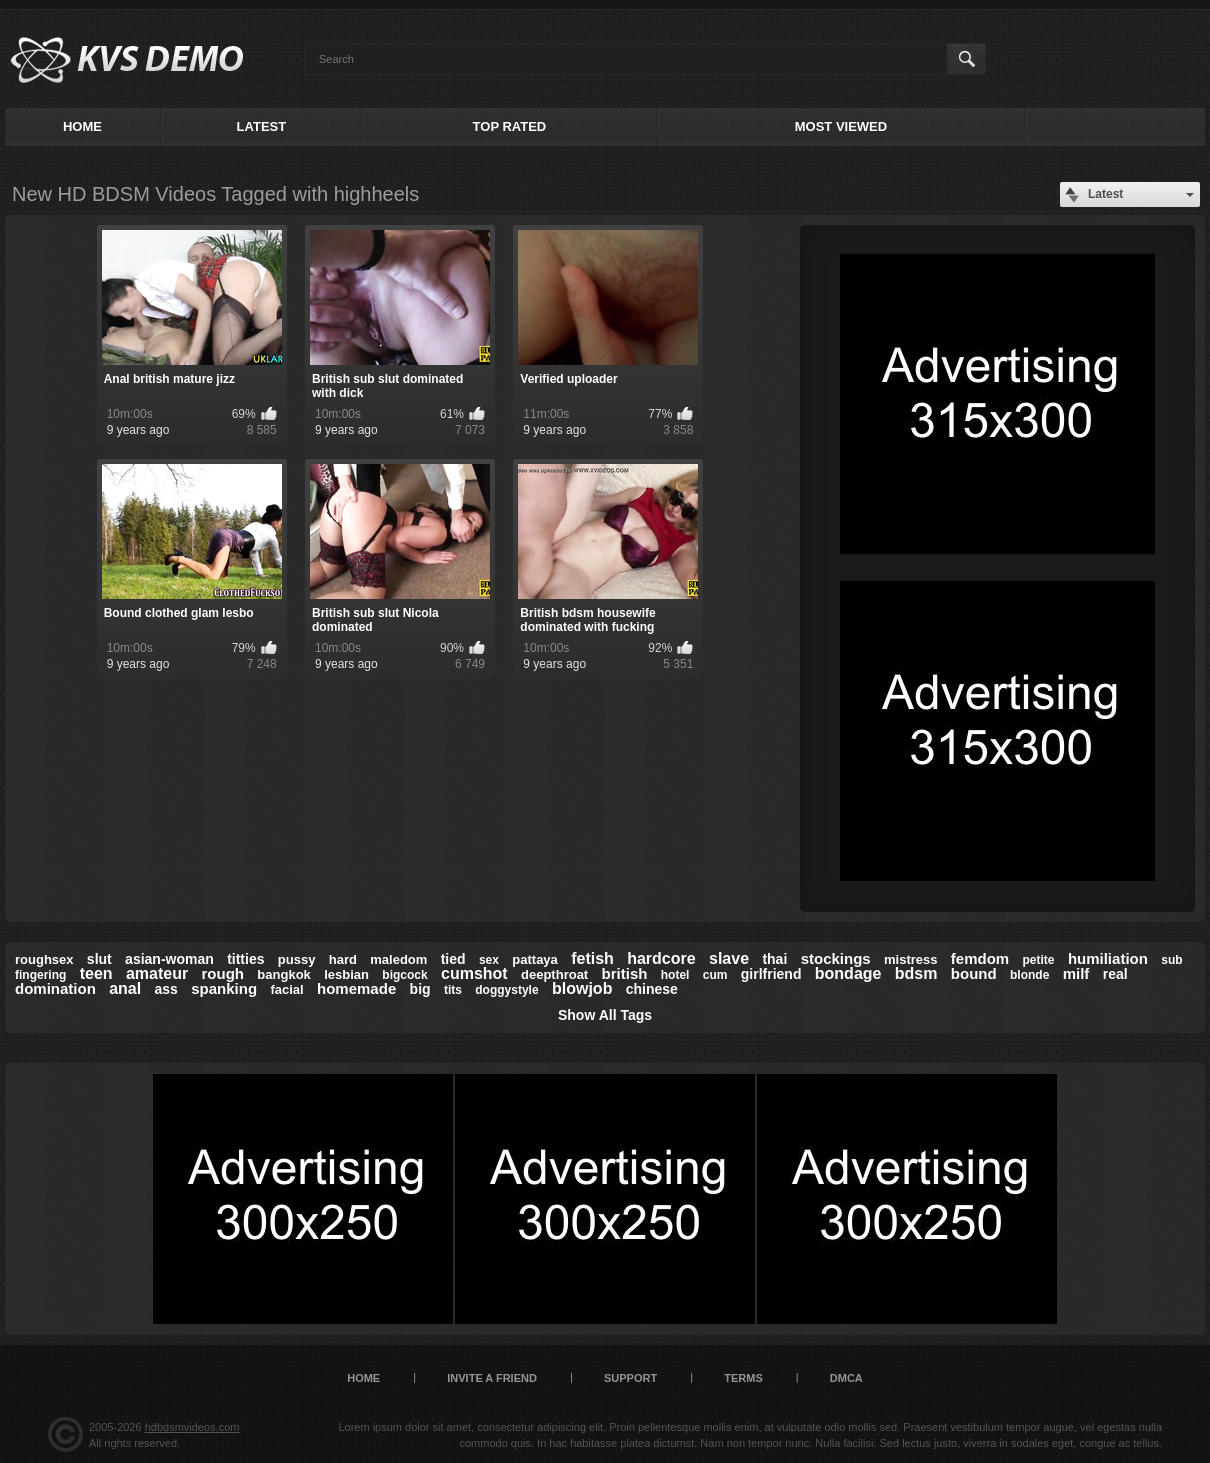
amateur (157, 973)
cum (715, 975)
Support (630, 1378)
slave (729, 958)
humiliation (1108, 958)
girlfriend (771, 974)
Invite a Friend (492, 1378)
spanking (224, 988)
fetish (592, 958)
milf (1076, 973)
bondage (848, 973)
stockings (836, 958)
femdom (980, 958)
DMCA (846, 1378)
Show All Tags (605, 1015)
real (1115, 974)
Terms (743, 1378)
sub (1171, 960)
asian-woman (169, 959)
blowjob (582, 988)
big (420, 989)
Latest (262, 126)
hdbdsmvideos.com (192, 1427)
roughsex (44, 959)
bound (974, 973)
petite (1039, 960)
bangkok (283, 974)
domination (55, 988)
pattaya (535, 959)
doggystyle (506, 990)
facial (286, 989)
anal (125, 988)
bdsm (916, 973)
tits (453, 990)
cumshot (474, 973)
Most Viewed (841, 126)
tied (453, 959)
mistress (910, 959)
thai (774, 959)
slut (99, 959)
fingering (40, 975)
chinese (652, 989)
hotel (675, 975)
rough (223, 973)
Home (82, 126)
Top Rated (510, 126)
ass (166, 989)
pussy (297, 959)
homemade (356, 988)
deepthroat (554, 974)
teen (96, 973)
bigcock (404, 975)
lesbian (346, 974)
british (625, 973)
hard (343, 959)
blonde (1029, 975)
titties (245, 959)
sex (489, 960)
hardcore (661, 958)
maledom (398, 959)
